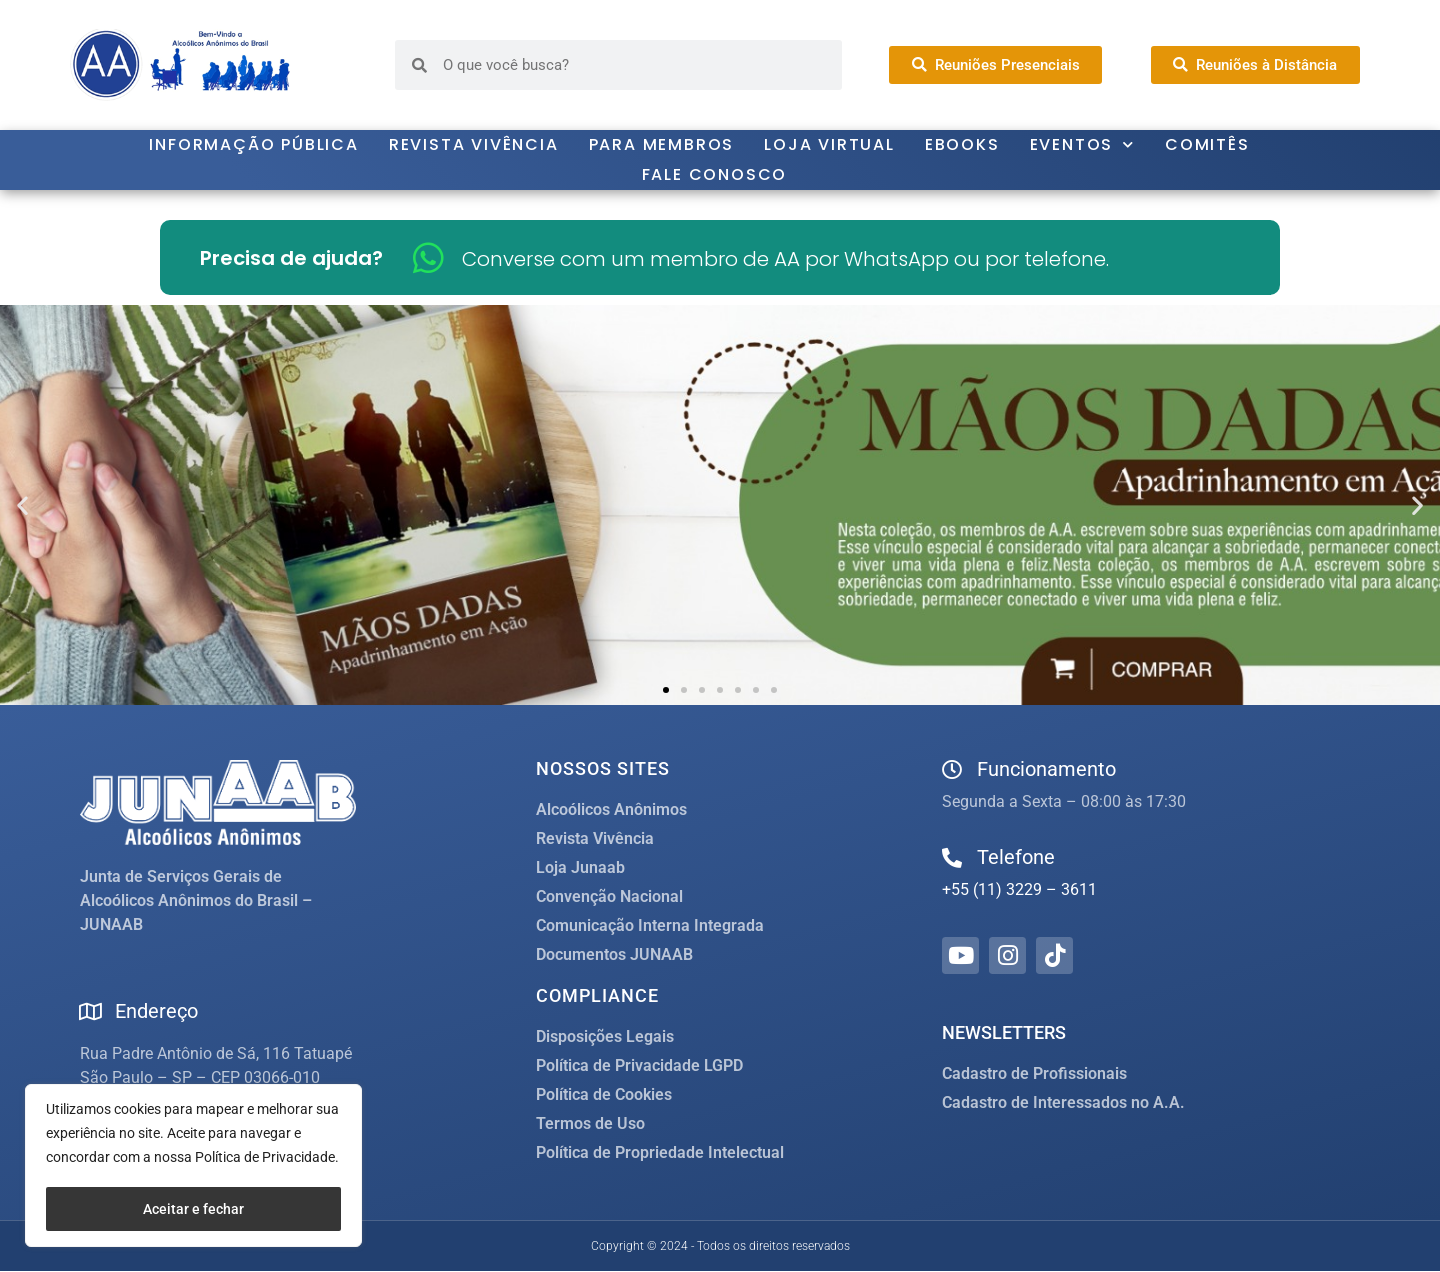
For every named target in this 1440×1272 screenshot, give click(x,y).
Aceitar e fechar (193, 1209)
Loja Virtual (829, 144)
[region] (193, 1166)
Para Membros (662, 144)
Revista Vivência (474, 144)
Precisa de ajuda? (291, 258)
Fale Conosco (715, 174)
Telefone (1016, 857)
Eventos (1082, 145)
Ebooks (962, 144)
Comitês (1207, 144)
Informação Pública (253, 144)
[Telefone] (952, 858)
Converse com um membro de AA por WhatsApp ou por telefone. (785, 259)
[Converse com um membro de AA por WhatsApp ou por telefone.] (428, 257)
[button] (22, 505)
